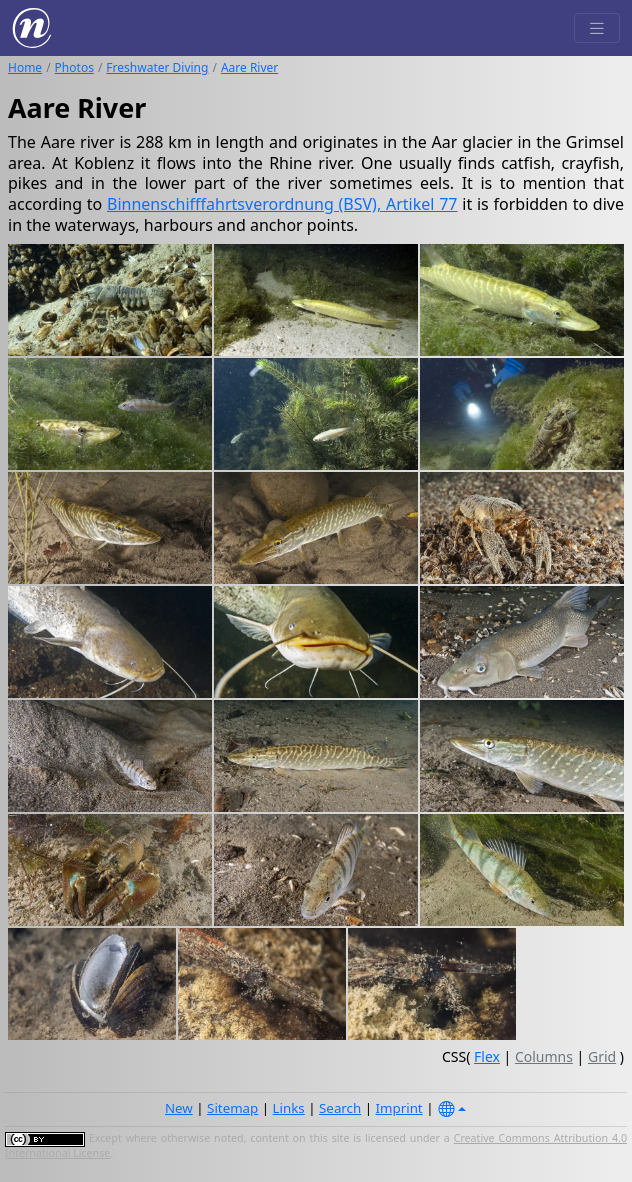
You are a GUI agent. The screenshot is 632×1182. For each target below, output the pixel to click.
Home (25, 67)
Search (340, 1108)
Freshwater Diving (157, 67)
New (179, 1108)
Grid (602, 1056)
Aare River (249, 67)
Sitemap (232, 1108)
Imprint (399, 1108)
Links (289, 1108)
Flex (487, 1056)
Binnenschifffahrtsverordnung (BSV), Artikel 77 (282, 204)
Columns (544, 1056)
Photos (74, 67)
